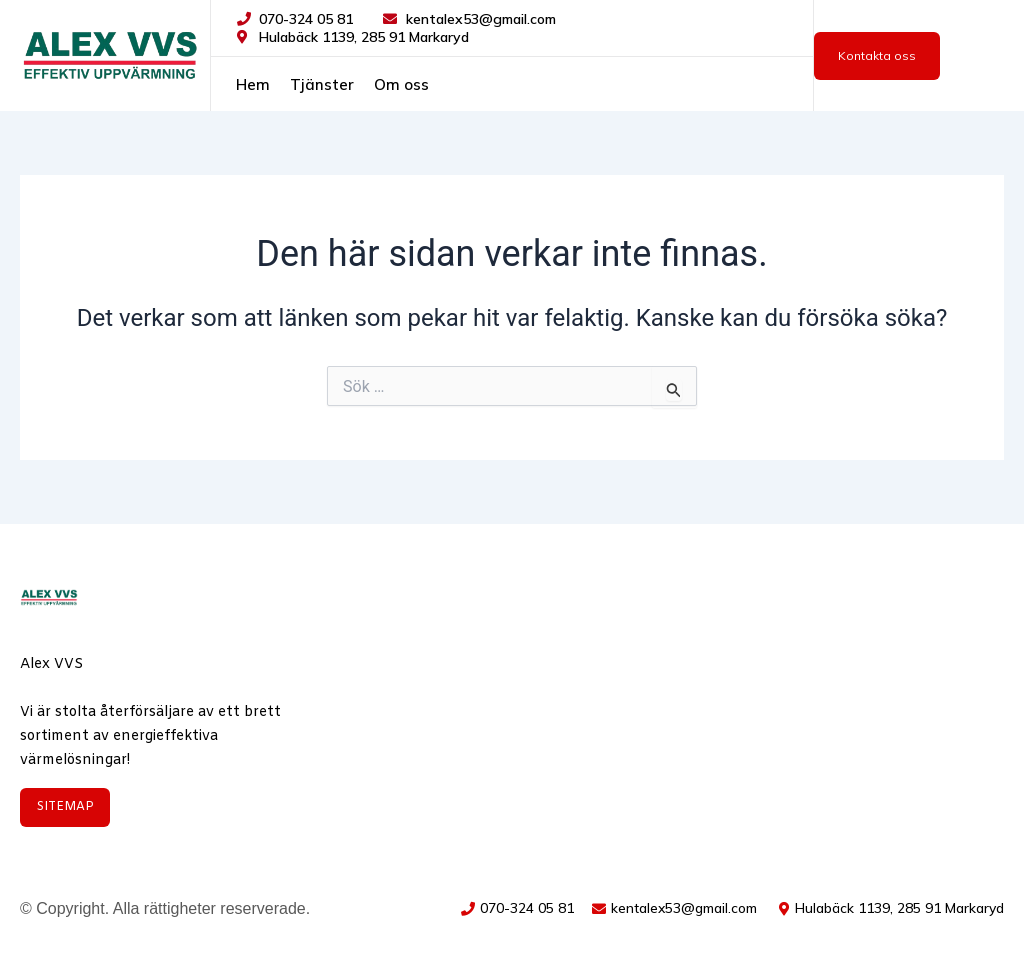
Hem (253, 84)
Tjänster (322, 84)
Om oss (401, 84)
